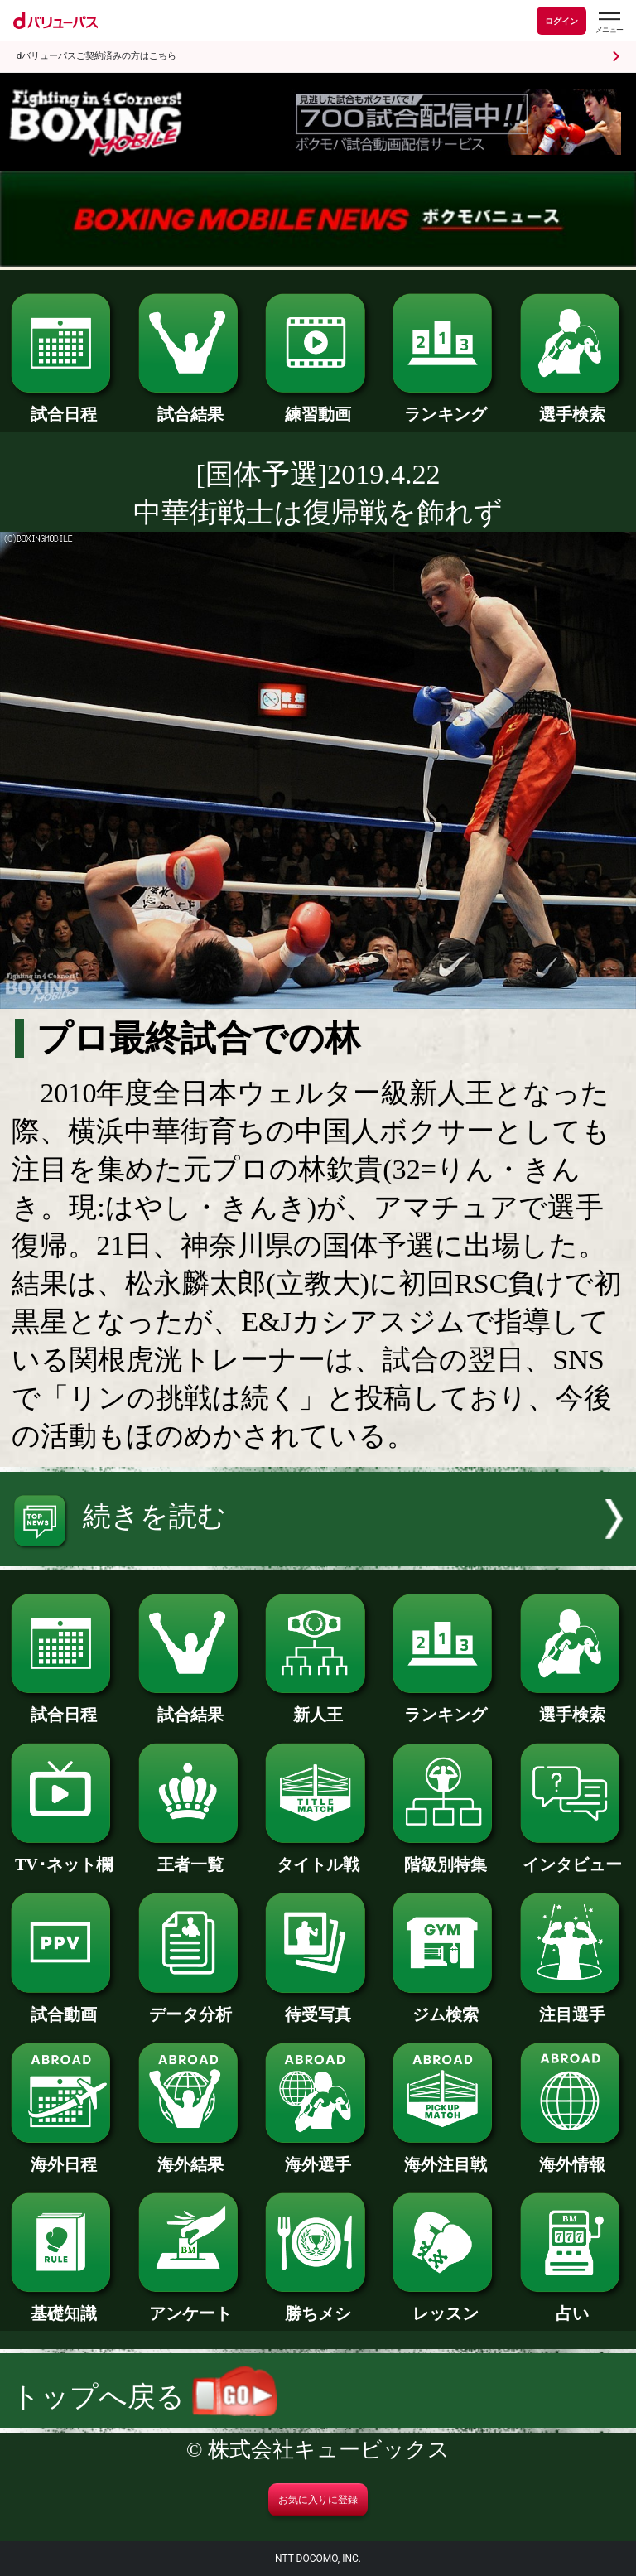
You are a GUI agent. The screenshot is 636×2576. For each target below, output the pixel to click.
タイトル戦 (317, 1856)
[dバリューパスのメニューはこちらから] (609, 22)
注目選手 (572, 2006)
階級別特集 (445, 1856)
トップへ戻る (144, 2396)
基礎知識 (63, 2305)
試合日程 (63, 405)
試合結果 (190, 405)
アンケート (190, 2305)
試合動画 (63, 2006)
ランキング (445, 405)
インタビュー (572, 1856)
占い (572, 2305)
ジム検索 (445, 2006)
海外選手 (317, 2156)
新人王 (317, 1706)
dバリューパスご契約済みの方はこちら (96, 56)
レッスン (445, 2305)
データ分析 (190, 2006)
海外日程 (63, 2156)
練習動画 (317, 405)
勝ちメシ (317, 2305)
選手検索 (572, 405)
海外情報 (572, 2156)
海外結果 (190, 2156)
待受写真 (317, 2006)
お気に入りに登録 (318, 2500)
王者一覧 (190, 1856)
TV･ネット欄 (63, 1856)
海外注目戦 (445, 2156)
